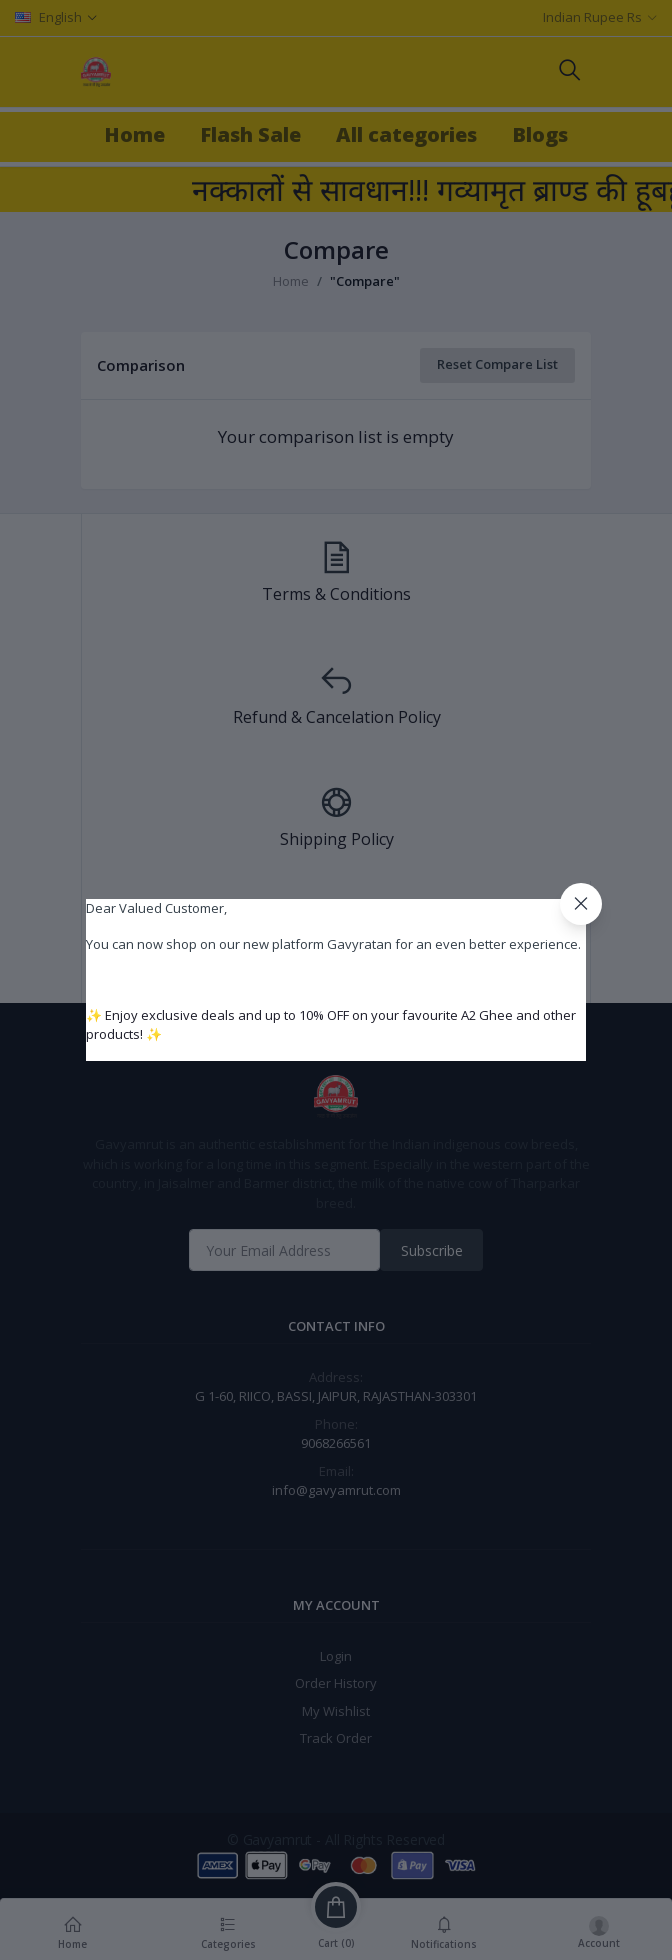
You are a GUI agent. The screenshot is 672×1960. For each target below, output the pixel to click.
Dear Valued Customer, (156, 908)
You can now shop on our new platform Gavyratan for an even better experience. (333, 944)
